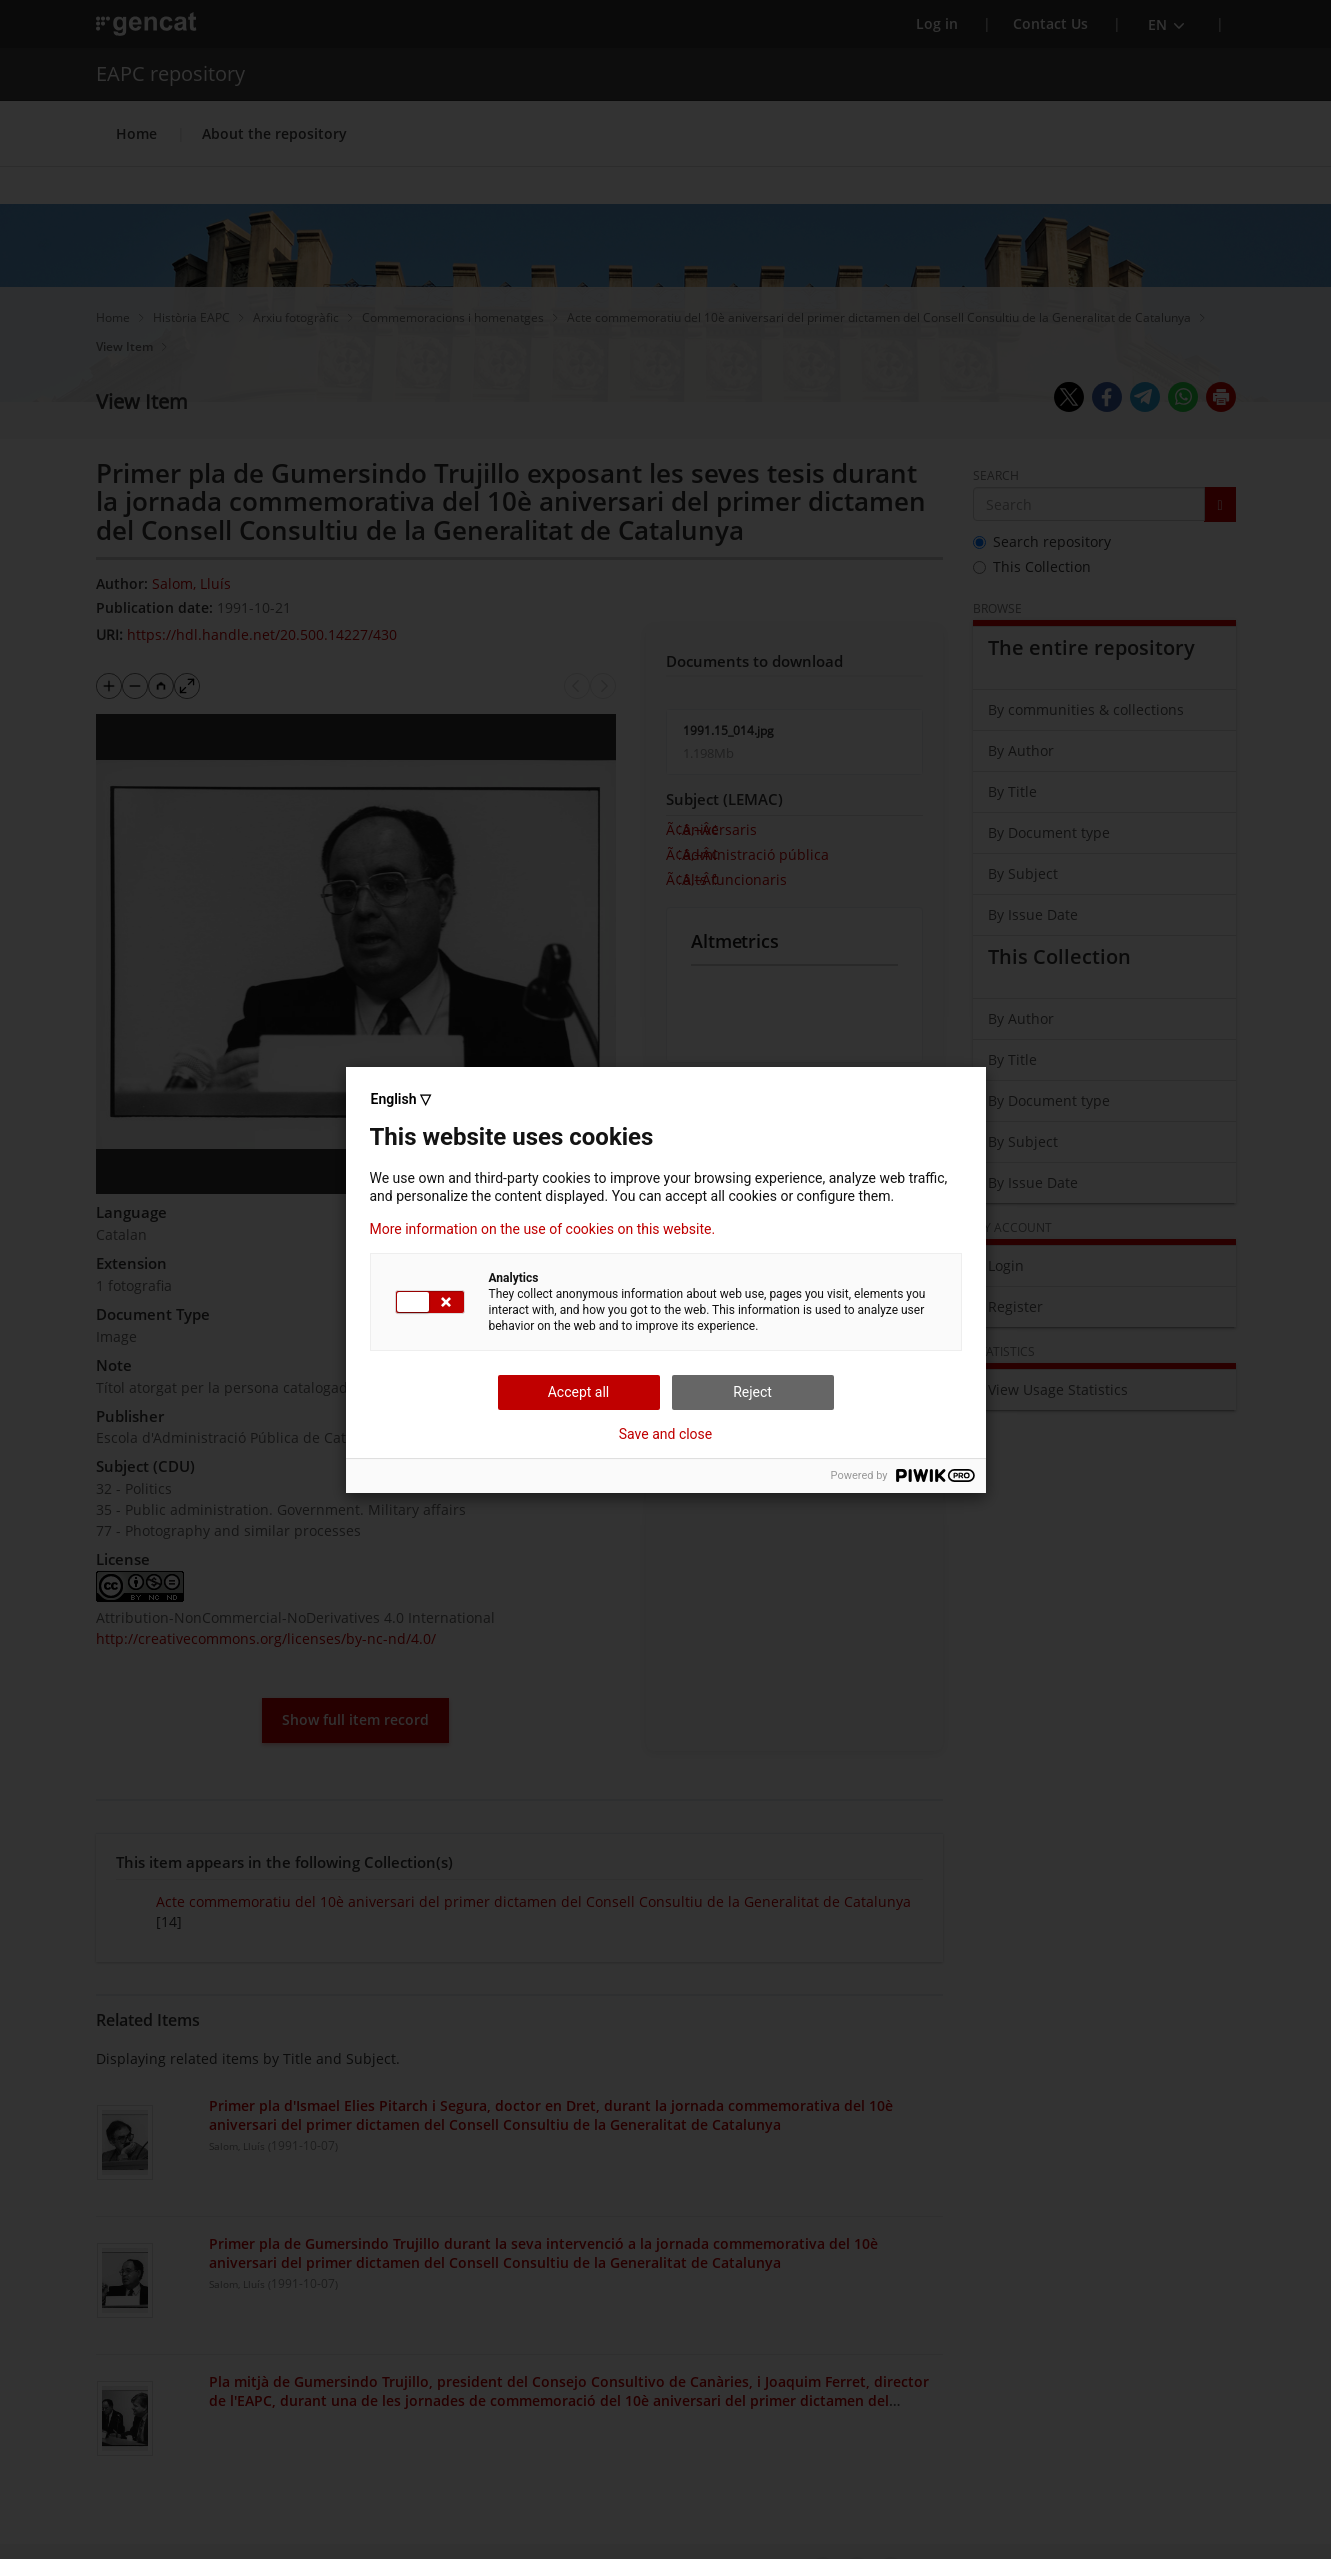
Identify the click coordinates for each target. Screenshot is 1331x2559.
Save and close (666, 1434)
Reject (752, 1392)
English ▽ (401, 1099)
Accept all (579, 1392)
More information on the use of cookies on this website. (543, 1229)
